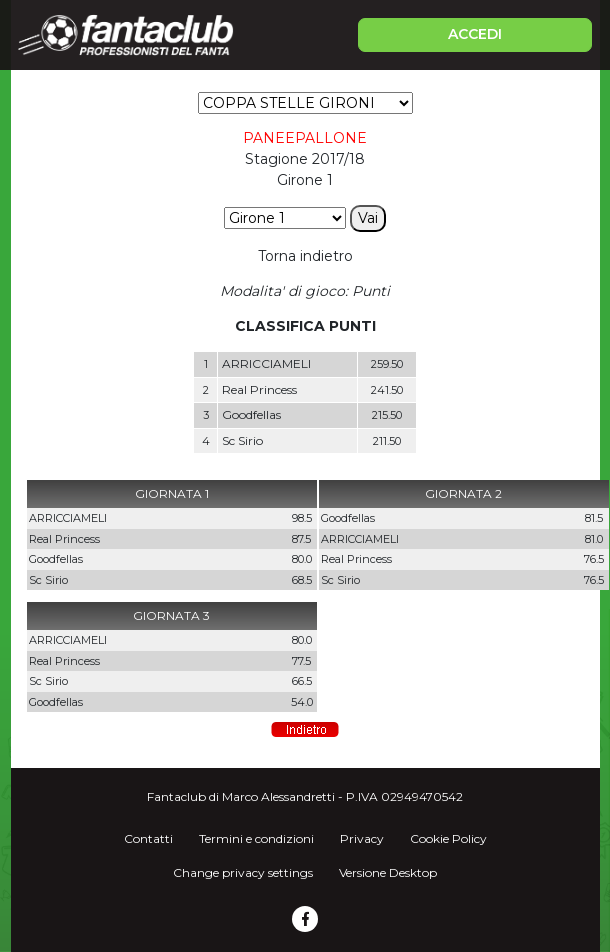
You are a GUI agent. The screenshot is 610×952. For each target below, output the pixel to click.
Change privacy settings (243, 872)
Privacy (362, 838)
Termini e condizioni (256, 838)
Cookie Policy (448, 838)
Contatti (148, 838)
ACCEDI (475, 34)
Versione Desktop (388, 872)
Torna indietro (305, 256)
